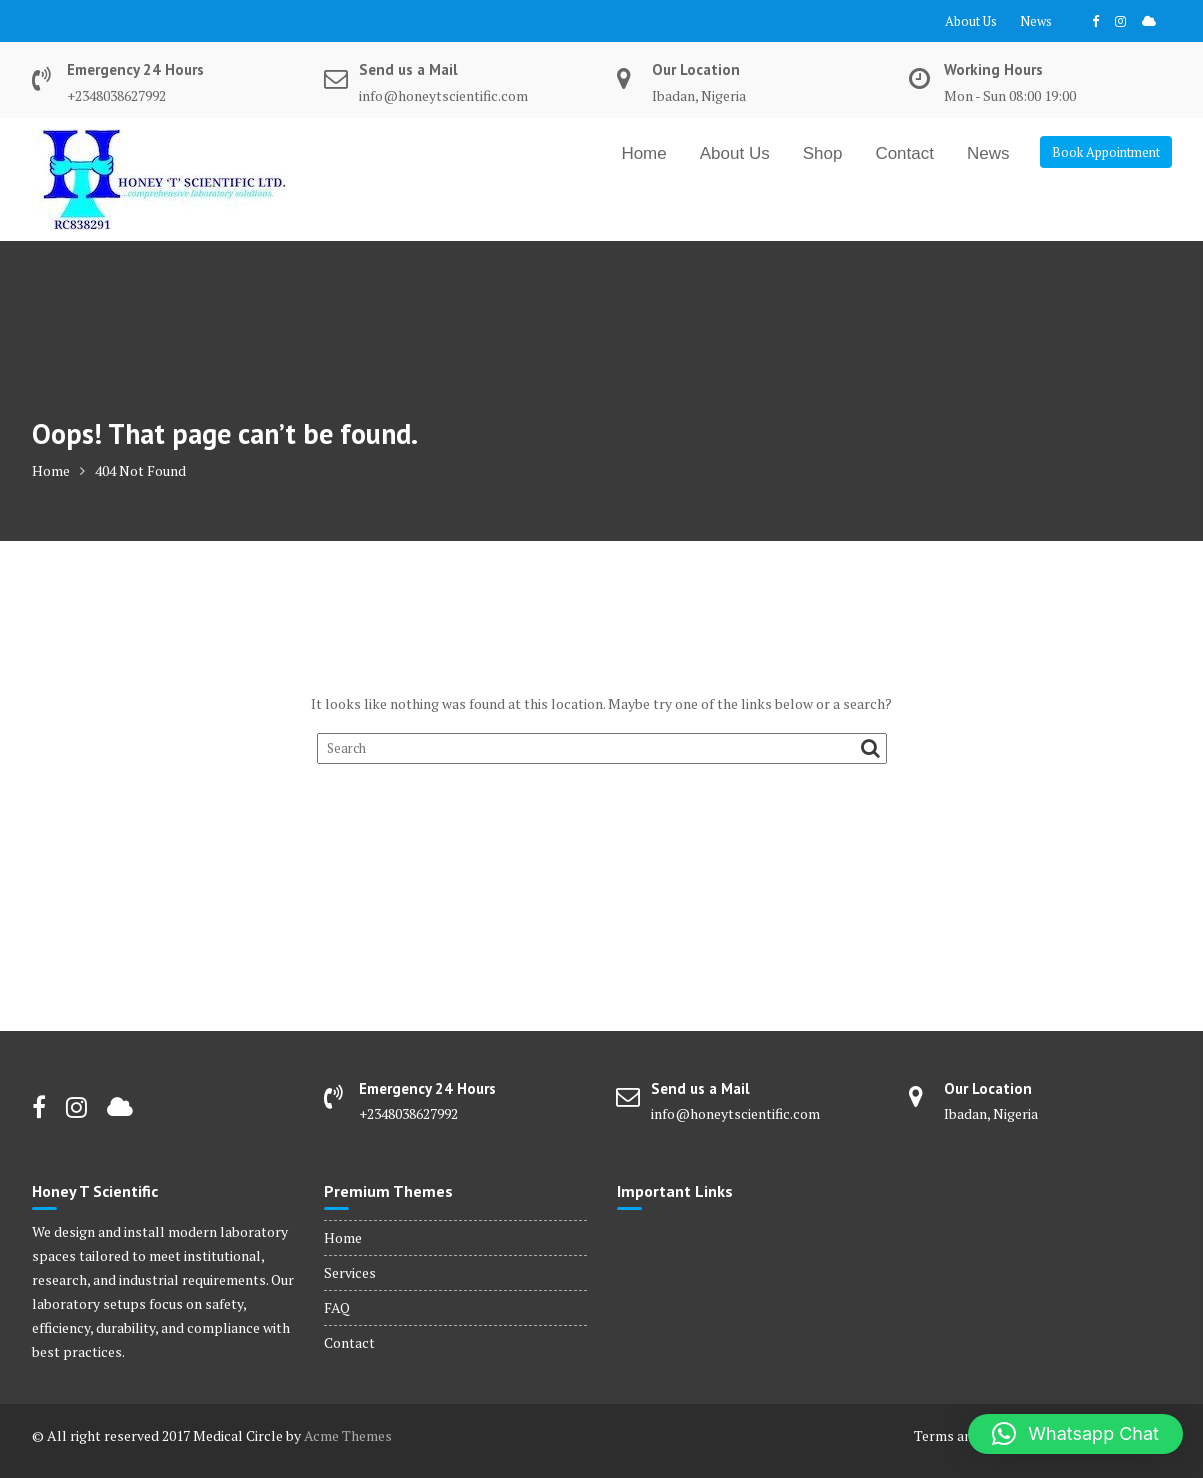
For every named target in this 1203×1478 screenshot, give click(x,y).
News (1036, 21)
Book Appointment (1106, 152)
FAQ (337, 1307)
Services (350, 1272)
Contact (904, 153)
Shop (823, 153)
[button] (1075, 1434)
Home (643, 153)
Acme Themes (348, 1435)
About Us (971, 21)
